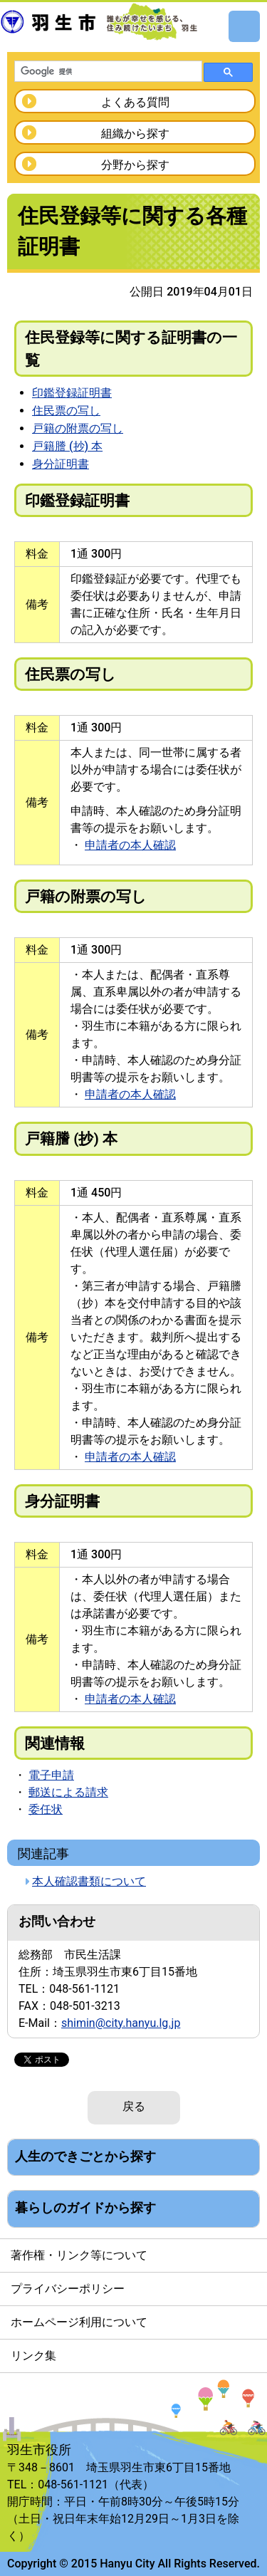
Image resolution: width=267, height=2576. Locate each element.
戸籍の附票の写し (77, 428)
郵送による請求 (68, 1792)
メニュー (244, 26)
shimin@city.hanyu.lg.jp (120, 2023)
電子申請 (51, 1775)
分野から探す (135, 165)
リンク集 (33, 2355)
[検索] (107, 72)
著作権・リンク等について (79, 2255)
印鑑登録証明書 (72, 393)
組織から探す (135, 133)
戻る (133, 2106)
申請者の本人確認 (130, 845)
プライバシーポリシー (68, 2288)
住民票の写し (66, 410)
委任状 (45, 1809)
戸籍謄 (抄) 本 (67, 446)
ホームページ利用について (79, 2322)
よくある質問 (135, 102)
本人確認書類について (89, 1881)
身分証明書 (60, 464)
